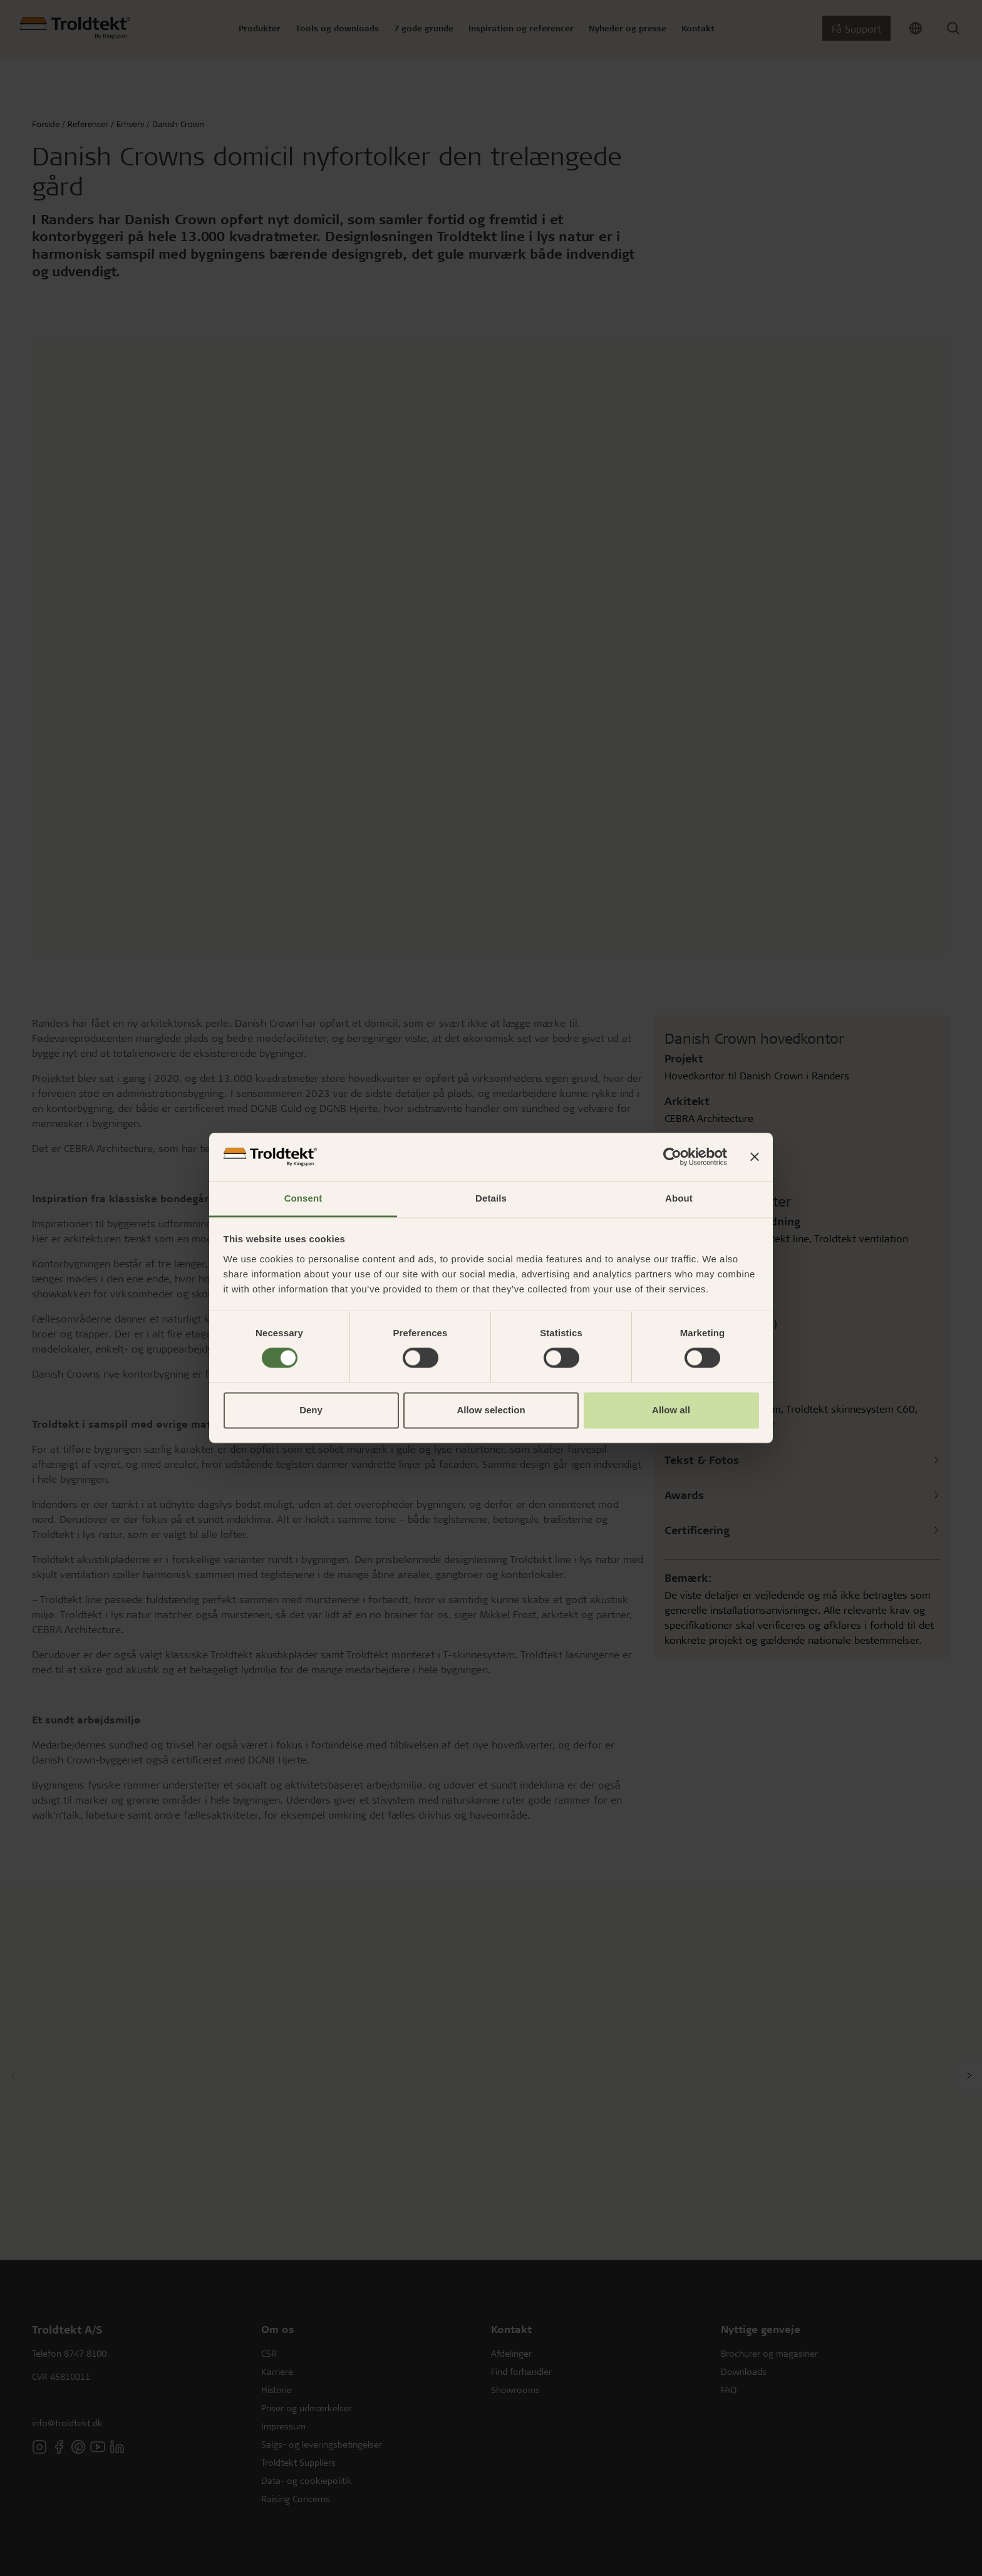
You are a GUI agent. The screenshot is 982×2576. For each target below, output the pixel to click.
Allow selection (491, 1410)
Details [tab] (491, 1198)
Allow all (671, 1410)
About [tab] (679, 1198)
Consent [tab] (303, 1198)
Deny (311, 1410)
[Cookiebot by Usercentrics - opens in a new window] (672, 1157)
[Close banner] (754, 1157)
